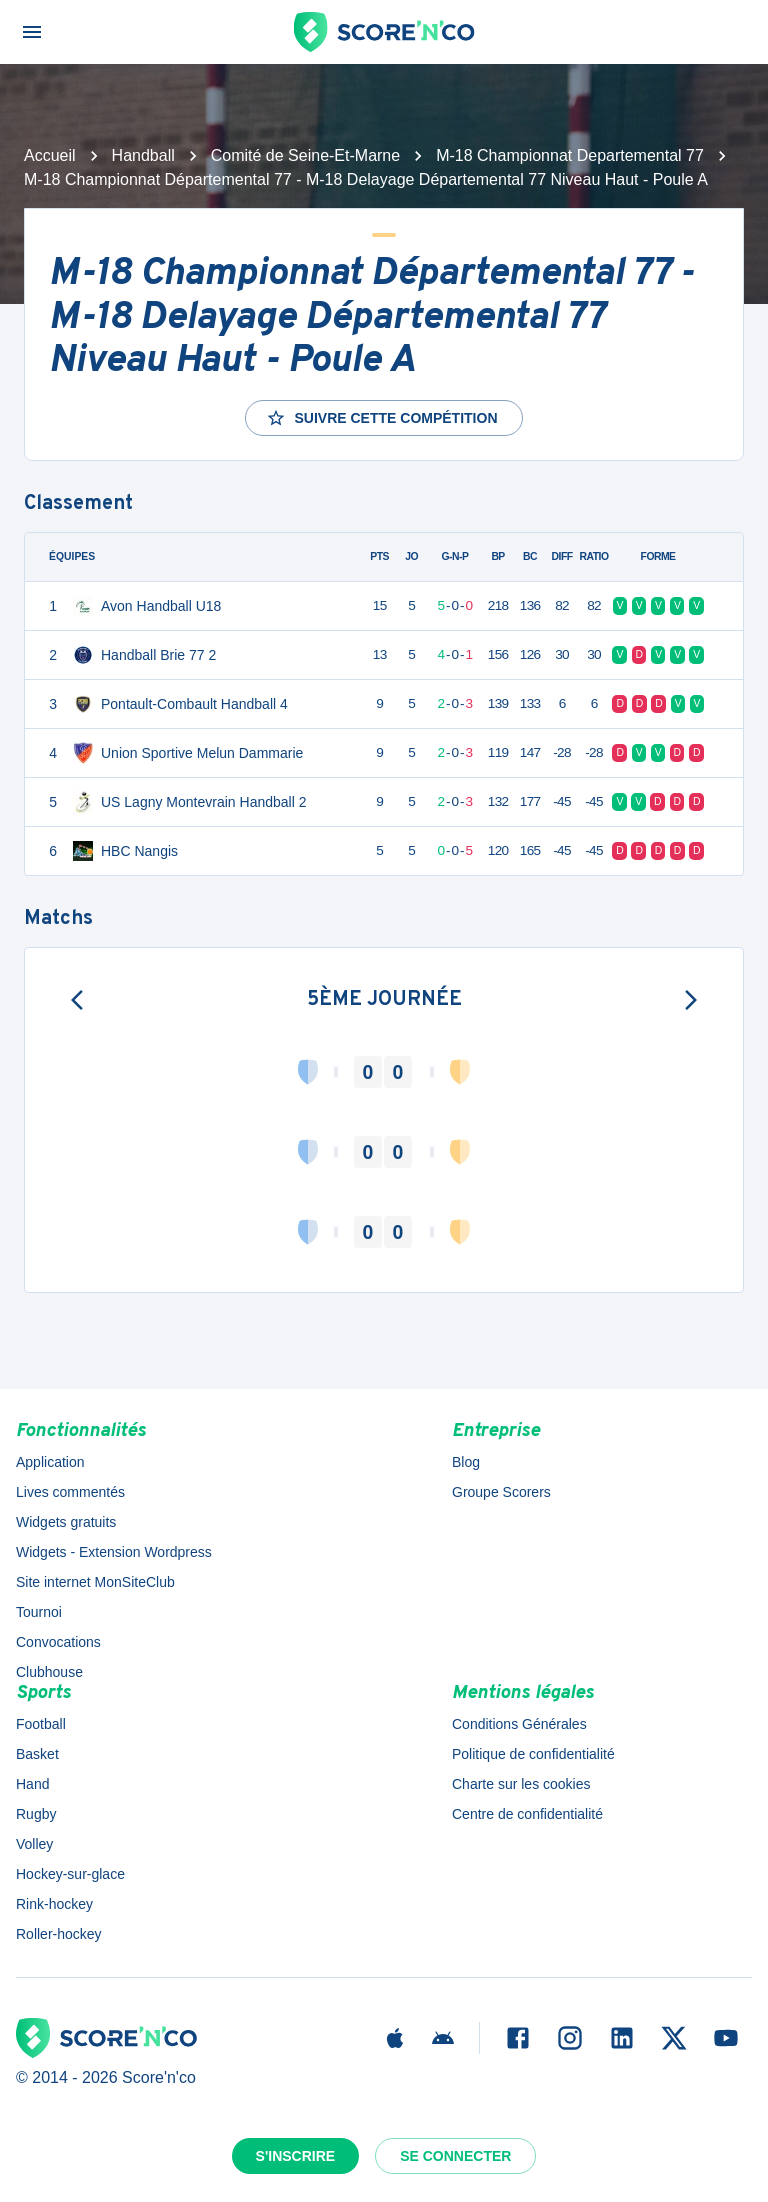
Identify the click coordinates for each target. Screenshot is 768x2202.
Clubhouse (49, 1672)
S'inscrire (296, 2156)
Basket (37, 1754)
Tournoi (39, 1612)
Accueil (50, 155)
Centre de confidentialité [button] (527, 1814)
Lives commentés (70, 1492)
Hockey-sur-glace (70, 1874)
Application (50, 1462)
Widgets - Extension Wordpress (114, 1552)
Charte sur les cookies (521, 1784)
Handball (143, 155)
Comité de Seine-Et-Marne (305, 155)
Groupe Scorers (501, 1492)
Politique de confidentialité (533, 1754)
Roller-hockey (59, 1934)
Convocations (58, 1642)
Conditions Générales (519, 1724)
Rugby (36, 1814)
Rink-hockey (54, 1904)
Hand (32, 1784)
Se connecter (455, 2156)
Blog (466, 1462)
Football (41, 1724)
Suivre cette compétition (381, 418)
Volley (34, 1844)
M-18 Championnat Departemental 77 (570, 155)
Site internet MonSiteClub (95, 1582)
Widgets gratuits (66, 1522)
